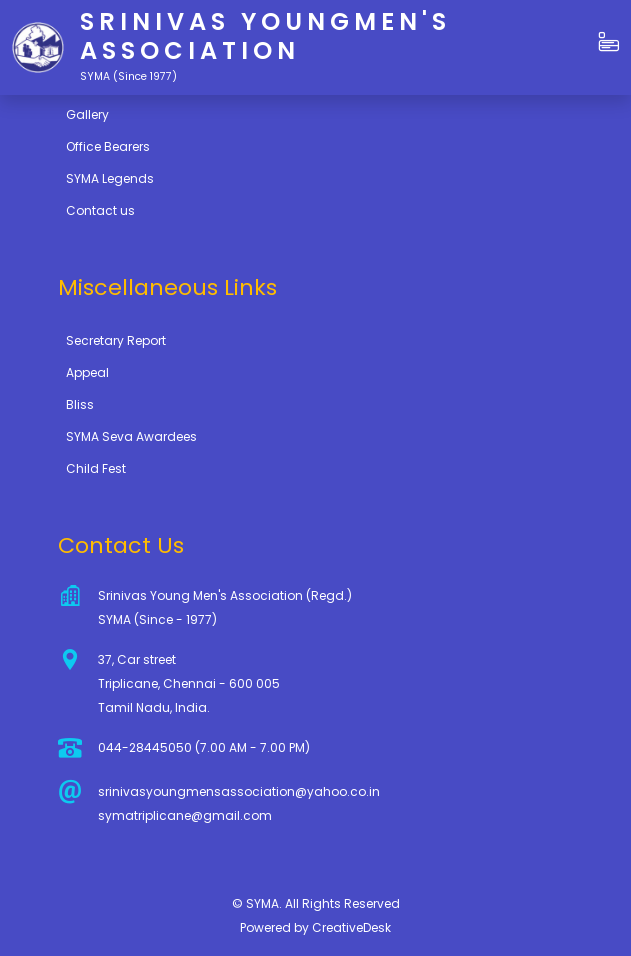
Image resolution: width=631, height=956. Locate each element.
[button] (609, 43)
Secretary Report (116, 340)
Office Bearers (108, 146)
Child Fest (96, 468)
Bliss (80, 404)
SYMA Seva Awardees (131, 436)
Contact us (100, 210)
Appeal (87, 372)
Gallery (87, 114)
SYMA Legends (110, 178)
